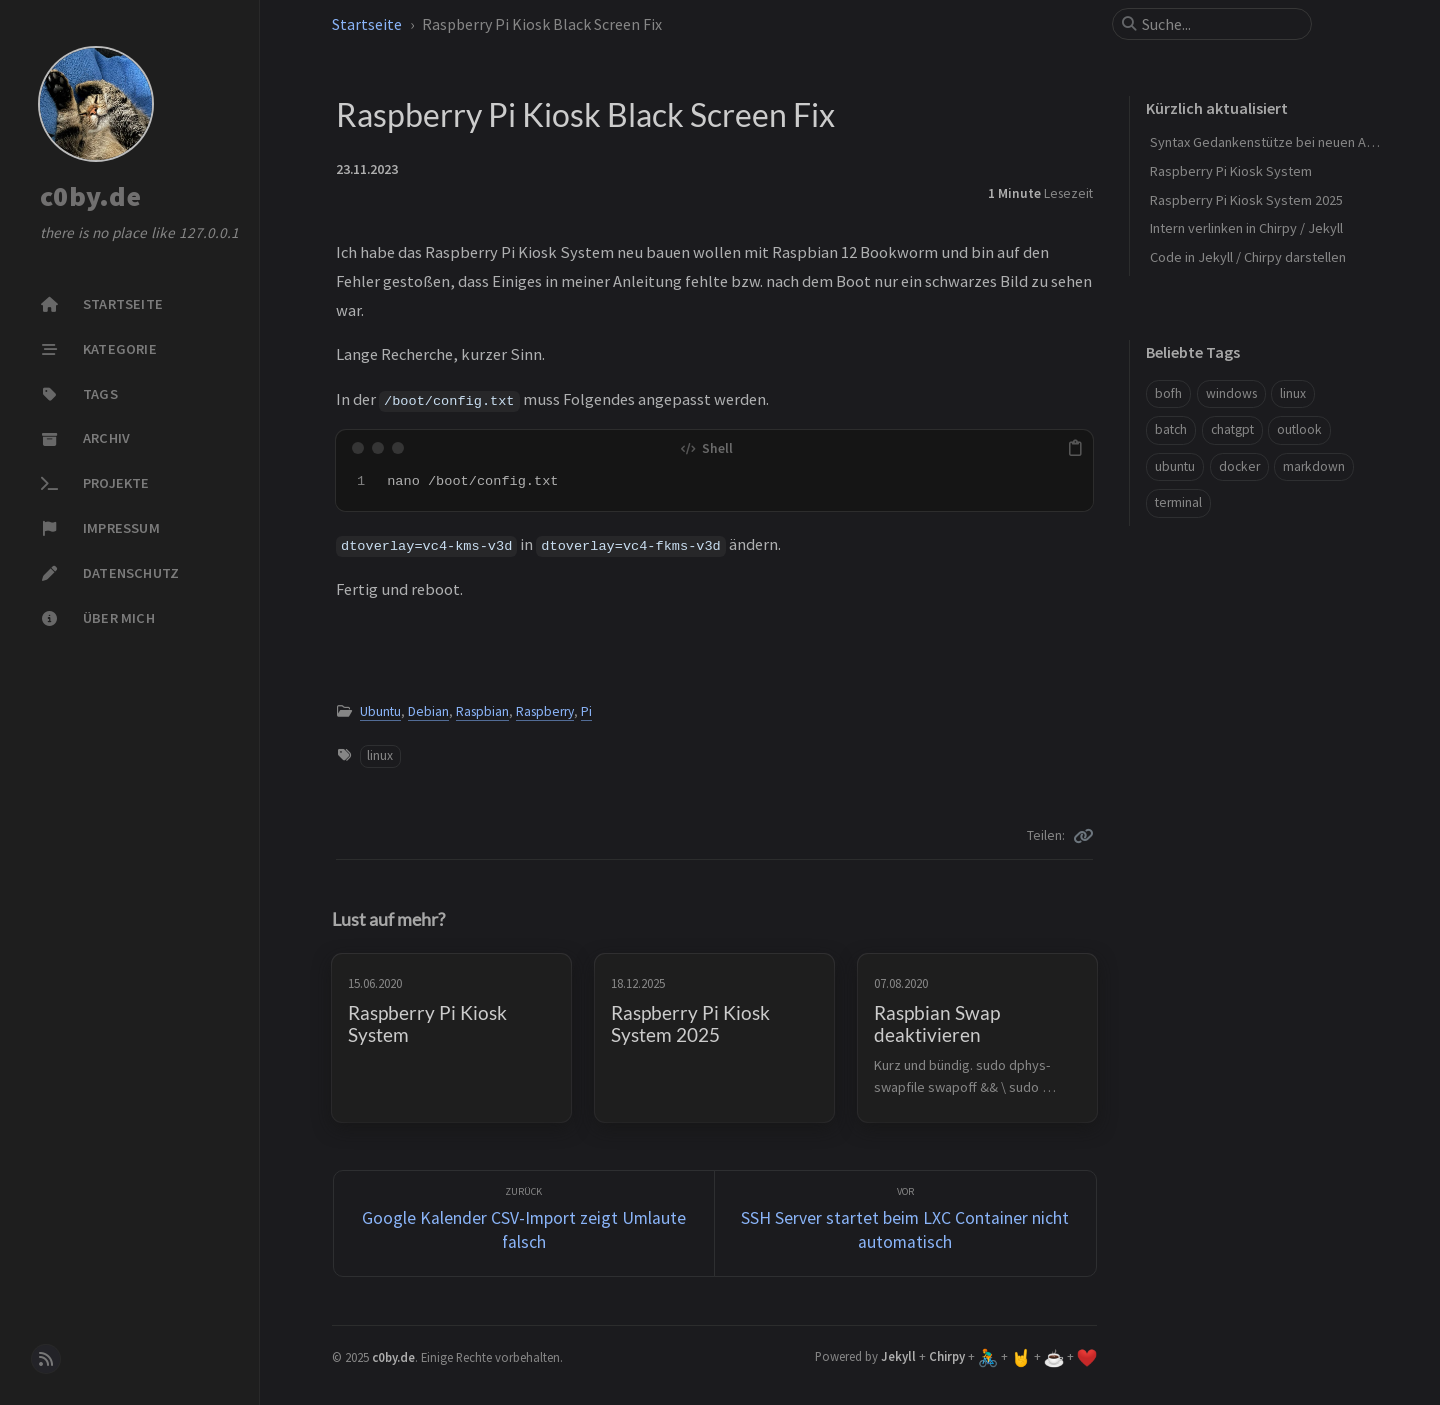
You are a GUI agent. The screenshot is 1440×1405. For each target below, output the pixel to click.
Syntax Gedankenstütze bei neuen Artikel (1273, 142)
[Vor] (905, 1223)
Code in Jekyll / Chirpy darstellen (1248, 257)
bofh (1168, 393)
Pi (586, 711)
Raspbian (482, 711)
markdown (1314, 466)
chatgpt (1232, 429)
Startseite (367, 24)
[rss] (46, 1359)
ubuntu (1175, 466)
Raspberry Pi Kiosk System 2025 (1246, 200)
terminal (1178, 502)
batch (1171, 429)
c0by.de (90, 197)
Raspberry (545, 711)
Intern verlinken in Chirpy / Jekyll (1246, 228)
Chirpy (947, 1356)
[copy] (1075, 448)
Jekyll (898, 1356)
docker (1239, 466)
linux (380, 755)
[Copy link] (1083, 836)
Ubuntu (380, 711)
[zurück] (524, 1223)
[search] (1220, 24)
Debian (428, 711)
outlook (1299, 429)
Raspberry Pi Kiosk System (1231, 171)
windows (1231, 393)
